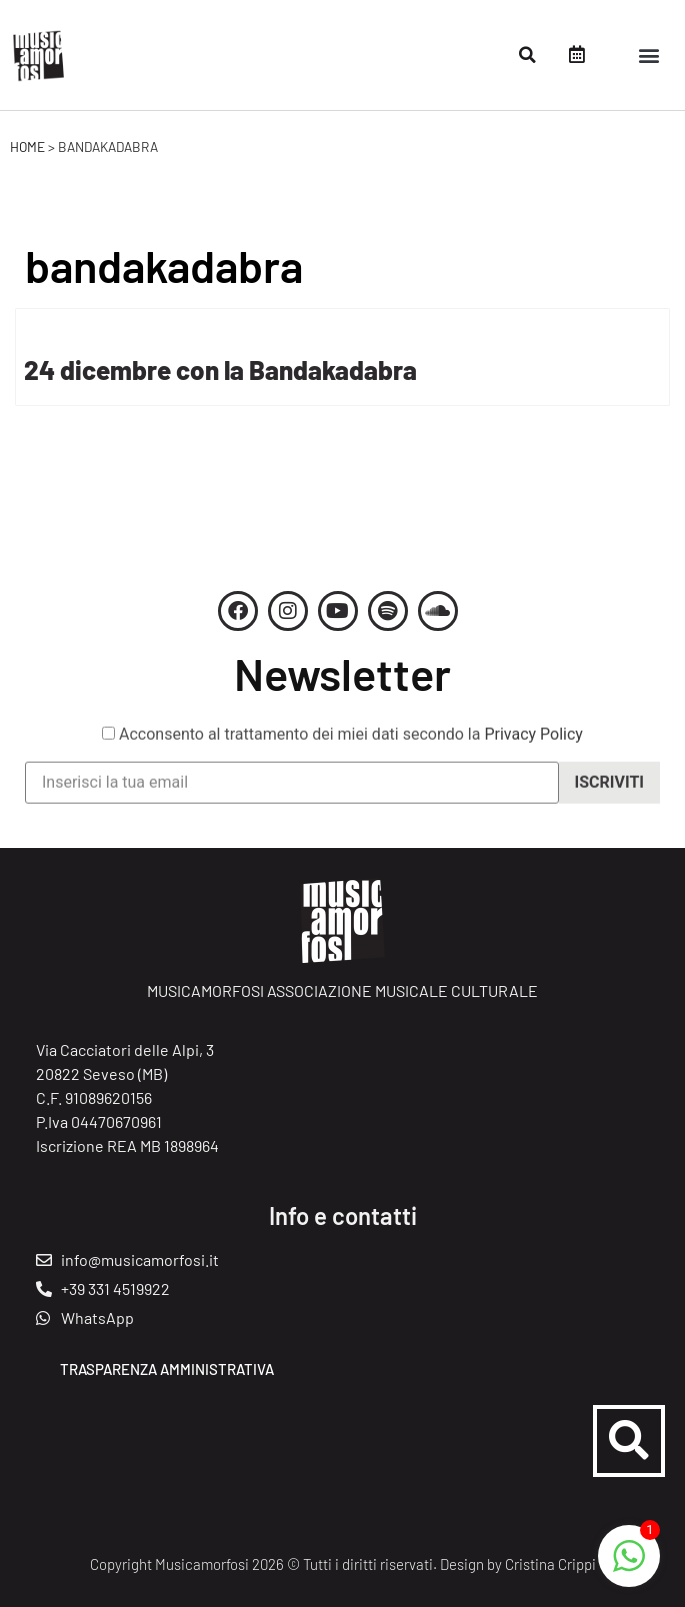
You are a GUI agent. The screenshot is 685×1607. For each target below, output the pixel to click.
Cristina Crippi (550, 1564)
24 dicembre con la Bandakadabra (220, 369)
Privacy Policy (533, 745)
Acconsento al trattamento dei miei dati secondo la (342, 746)
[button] (527, 55)
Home (27, 146)
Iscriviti (609, 793)
